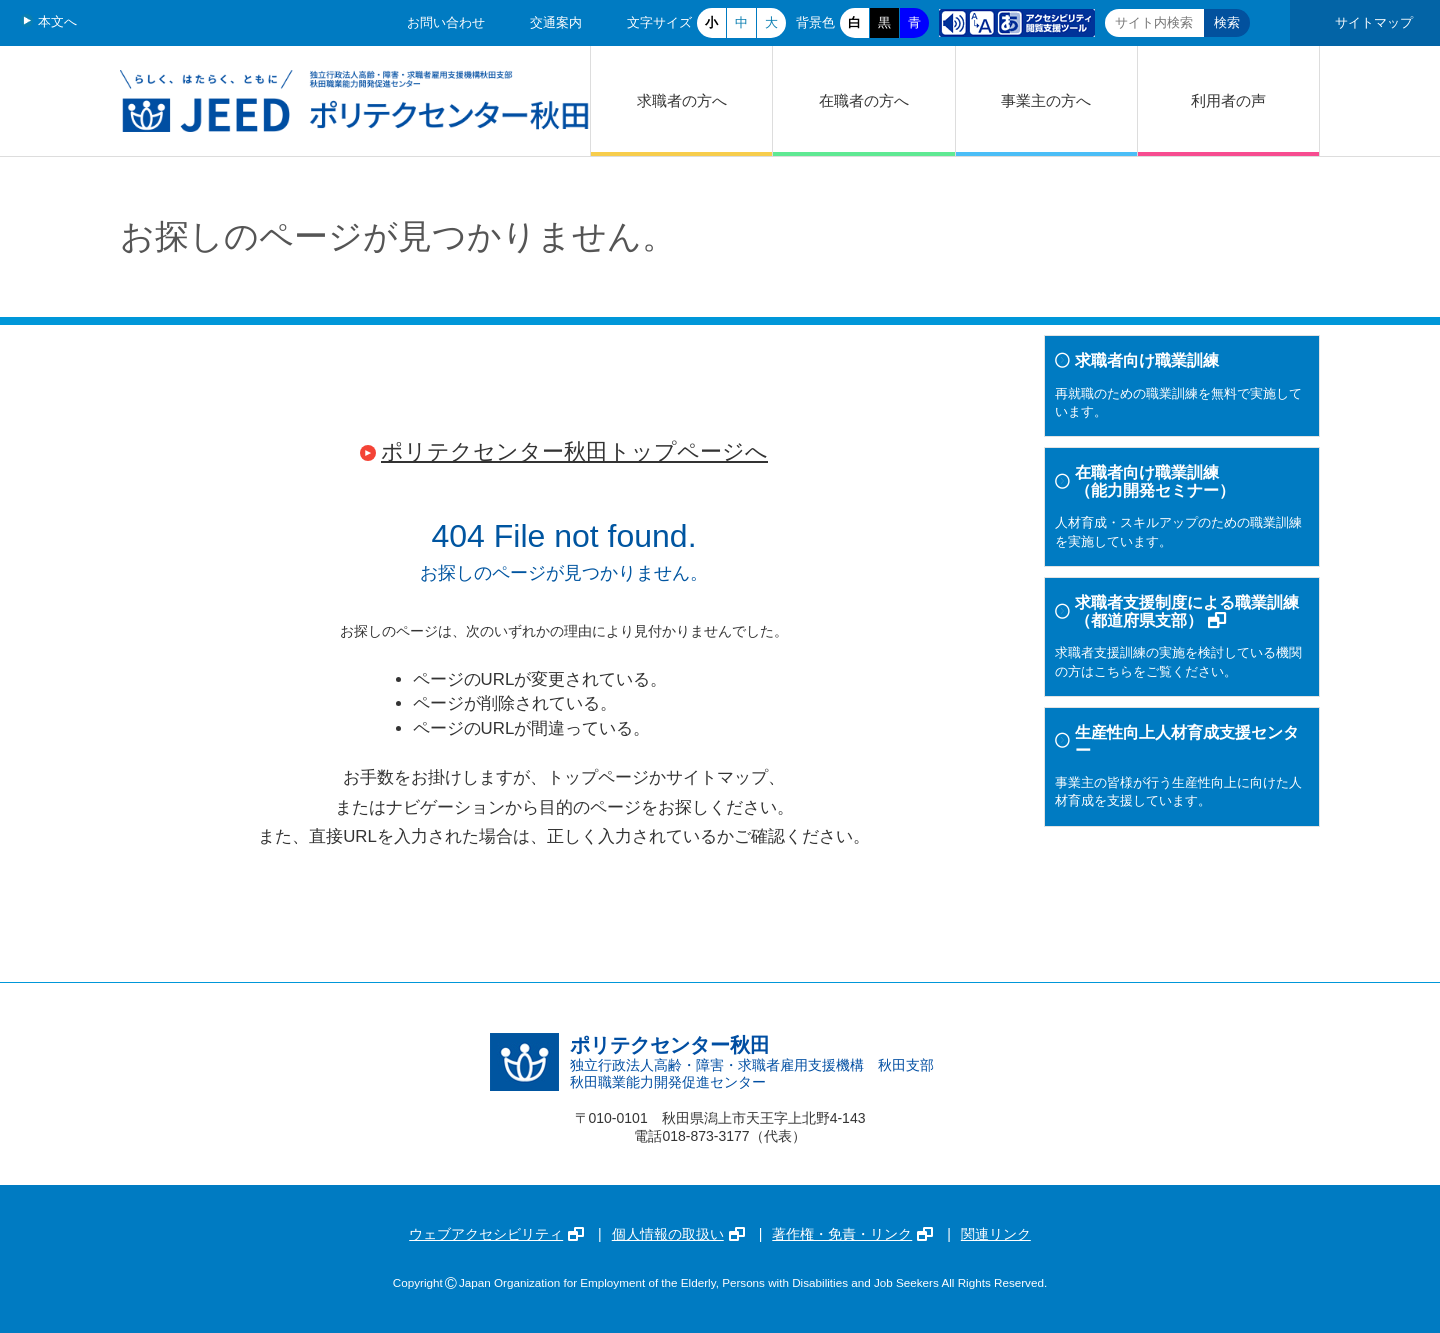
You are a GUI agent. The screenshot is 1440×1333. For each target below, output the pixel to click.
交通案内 (556, 22)
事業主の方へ (1046, 100)
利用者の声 (1228, 100)
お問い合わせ (446, 22)
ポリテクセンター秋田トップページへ (574, 451)
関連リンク (996, 1234)
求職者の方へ (682, 100)
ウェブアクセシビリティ (496, 1234)
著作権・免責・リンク (852, 1234)
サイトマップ (1374, 22)
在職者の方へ (864, 100)
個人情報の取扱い (678, 1234)
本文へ (57, 21)
